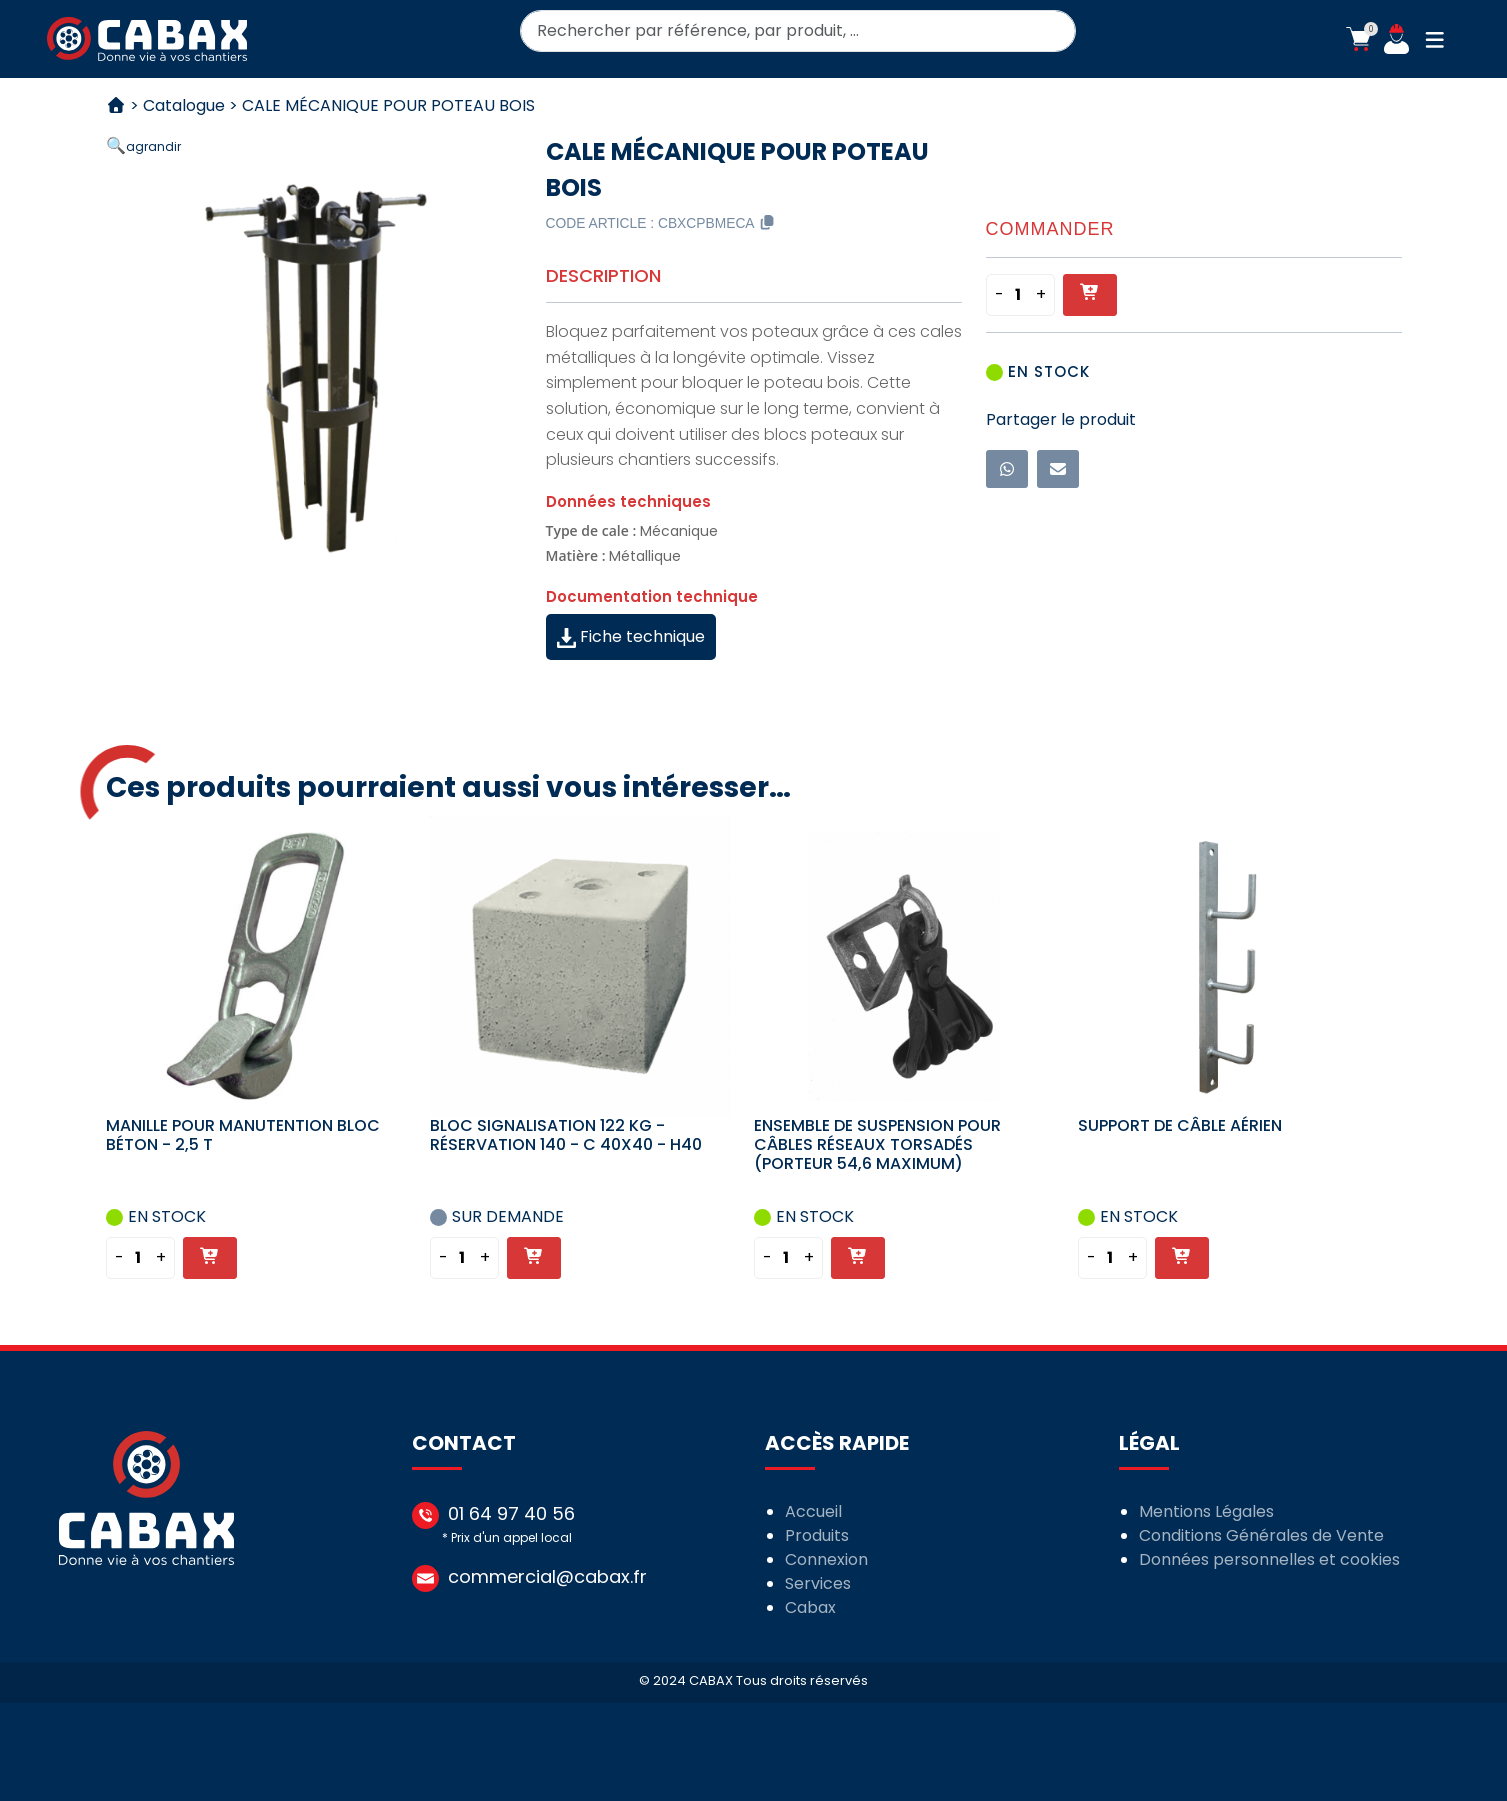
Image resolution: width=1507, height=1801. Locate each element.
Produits (818, 1535)
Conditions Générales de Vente (1261, 1535)
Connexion (827, 1559)
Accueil (814, 1511)
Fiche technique (631, 636)
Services (819, 1583)
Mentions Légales (1206, 1511)
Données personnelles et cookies (1269, 1559)
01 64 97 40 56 (511, 1513)
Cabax (811, 1607)
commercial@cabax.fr (547, 1576)
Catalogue (184, 105)
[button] (1358, 39)
